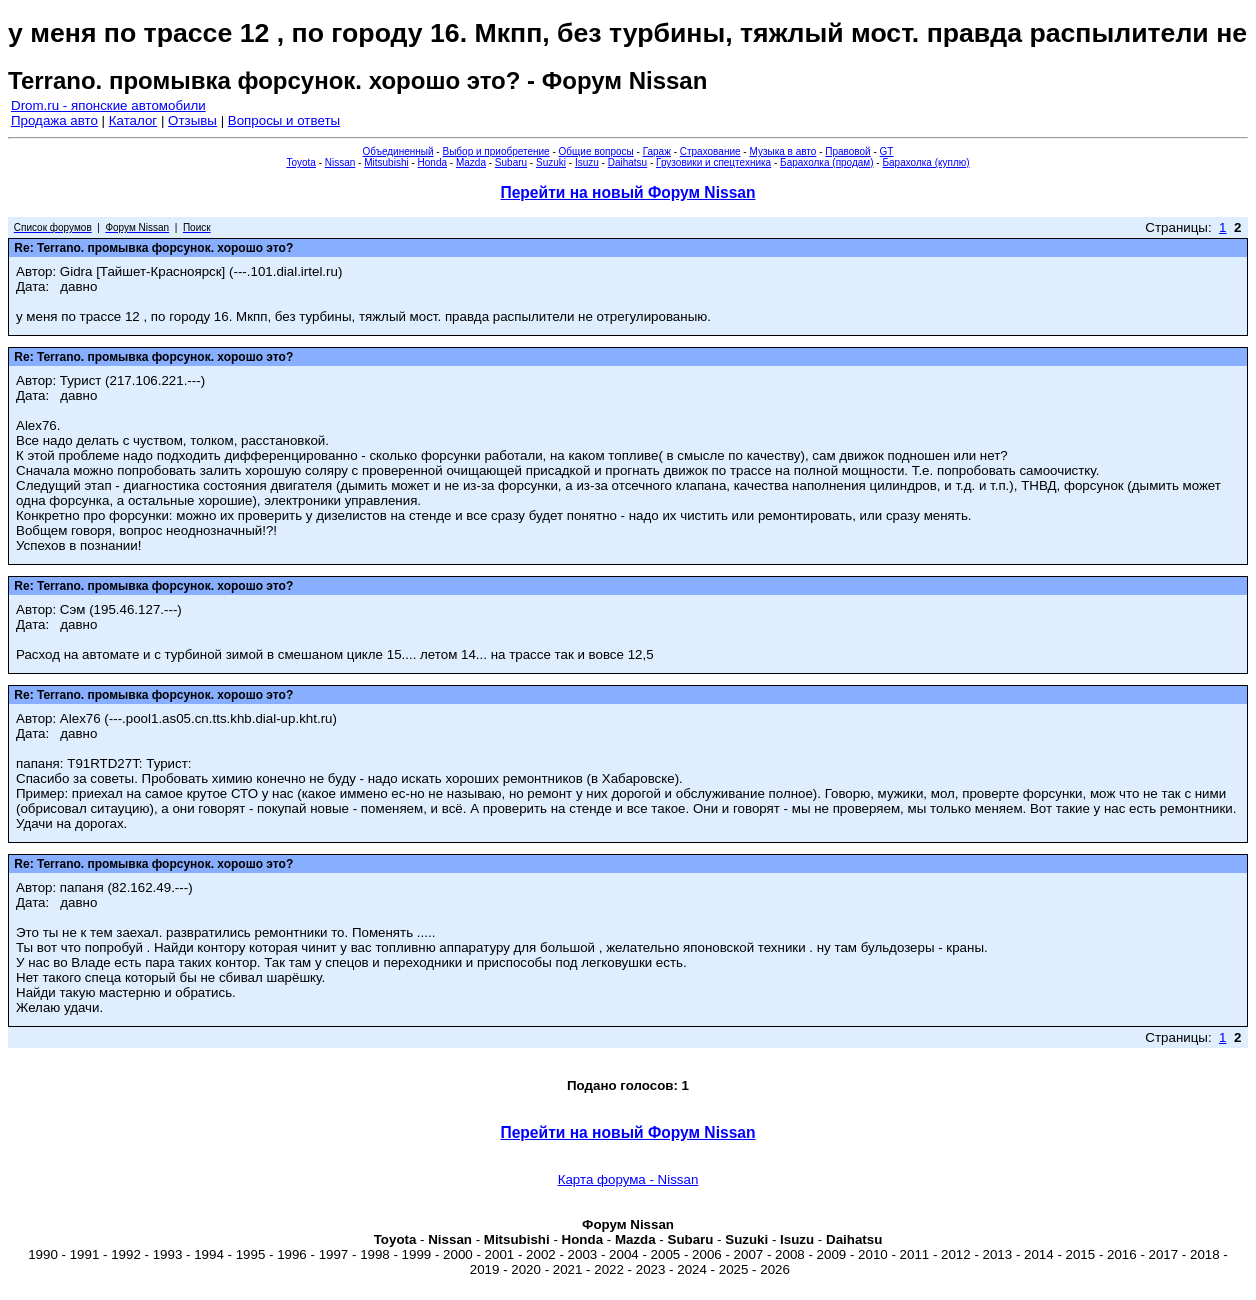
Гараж (657, 151)
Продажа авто (54, 120)
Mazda (471, 162)
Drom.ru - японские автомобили (108, 105)
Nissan (340, 162)
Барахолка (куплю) (925, 162)
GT (887, 151)
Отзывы (192, 120)
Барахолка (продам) (827, 162)
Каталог (133, 120)
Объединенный (398, 151)
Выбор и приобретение (495, 151)
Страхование (710, 151)
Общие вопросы (596, 151)
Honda (432, 162)
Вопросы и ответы (284, 120)
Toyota (300, 162)
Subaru (511, 162)
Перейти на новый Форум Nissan (627, 192)
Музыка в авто (782, 151)
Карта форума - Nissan (628, 1179)
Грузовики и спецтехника (713, 162)
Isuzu (587, 162)
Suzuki (551, 162)
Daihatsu (627, 162)
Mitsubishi (386, 162)
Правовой (847, 151)
